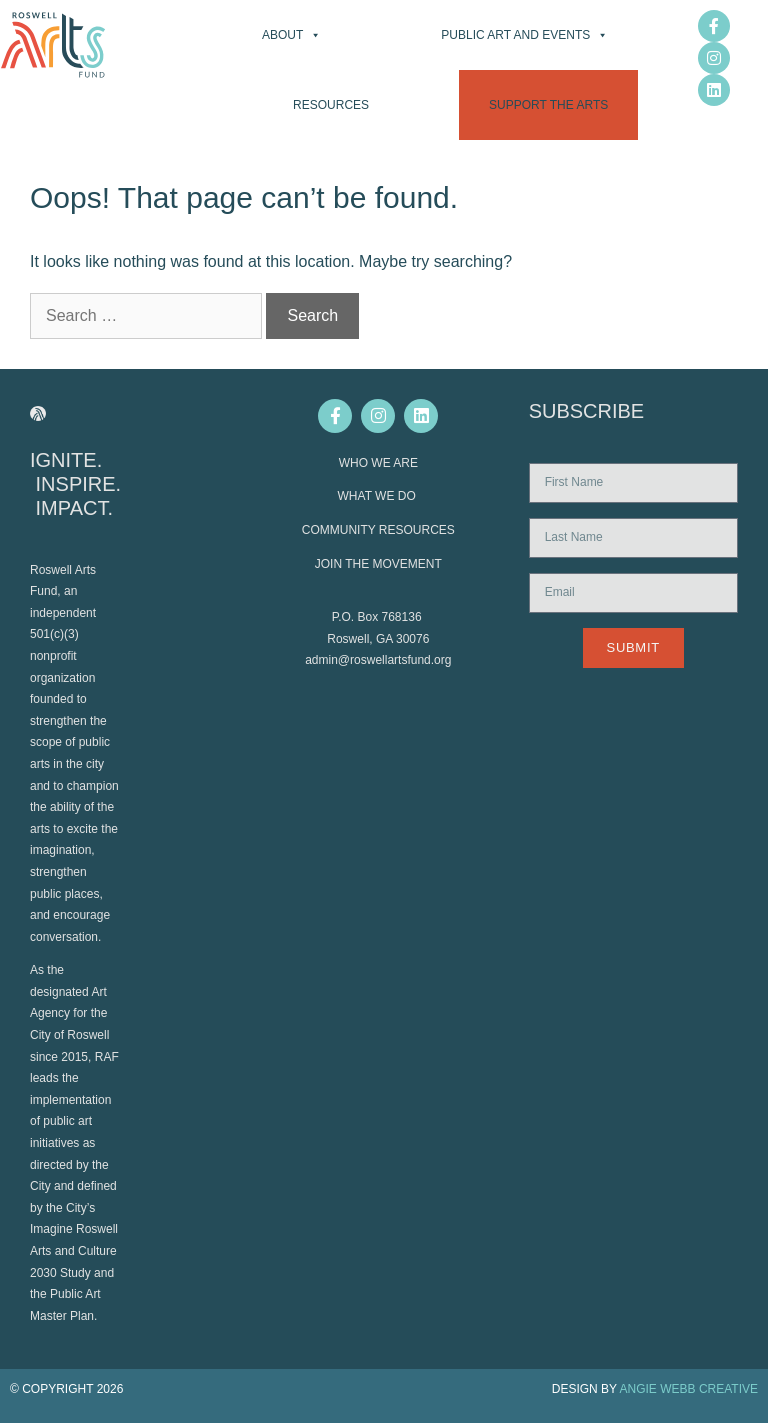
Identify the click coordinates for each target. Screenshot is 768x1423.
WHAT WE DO (379, 496)
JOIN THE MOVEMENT (378, 564)
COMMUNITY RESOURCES (378, 530)
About (291, 35)
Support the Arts (548, 105)
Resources (331, 105)
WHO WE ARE (378, 463)
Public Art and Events (524, 35)
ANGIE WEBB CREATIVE (689, 1389)
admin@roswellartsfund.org (378, 660)
